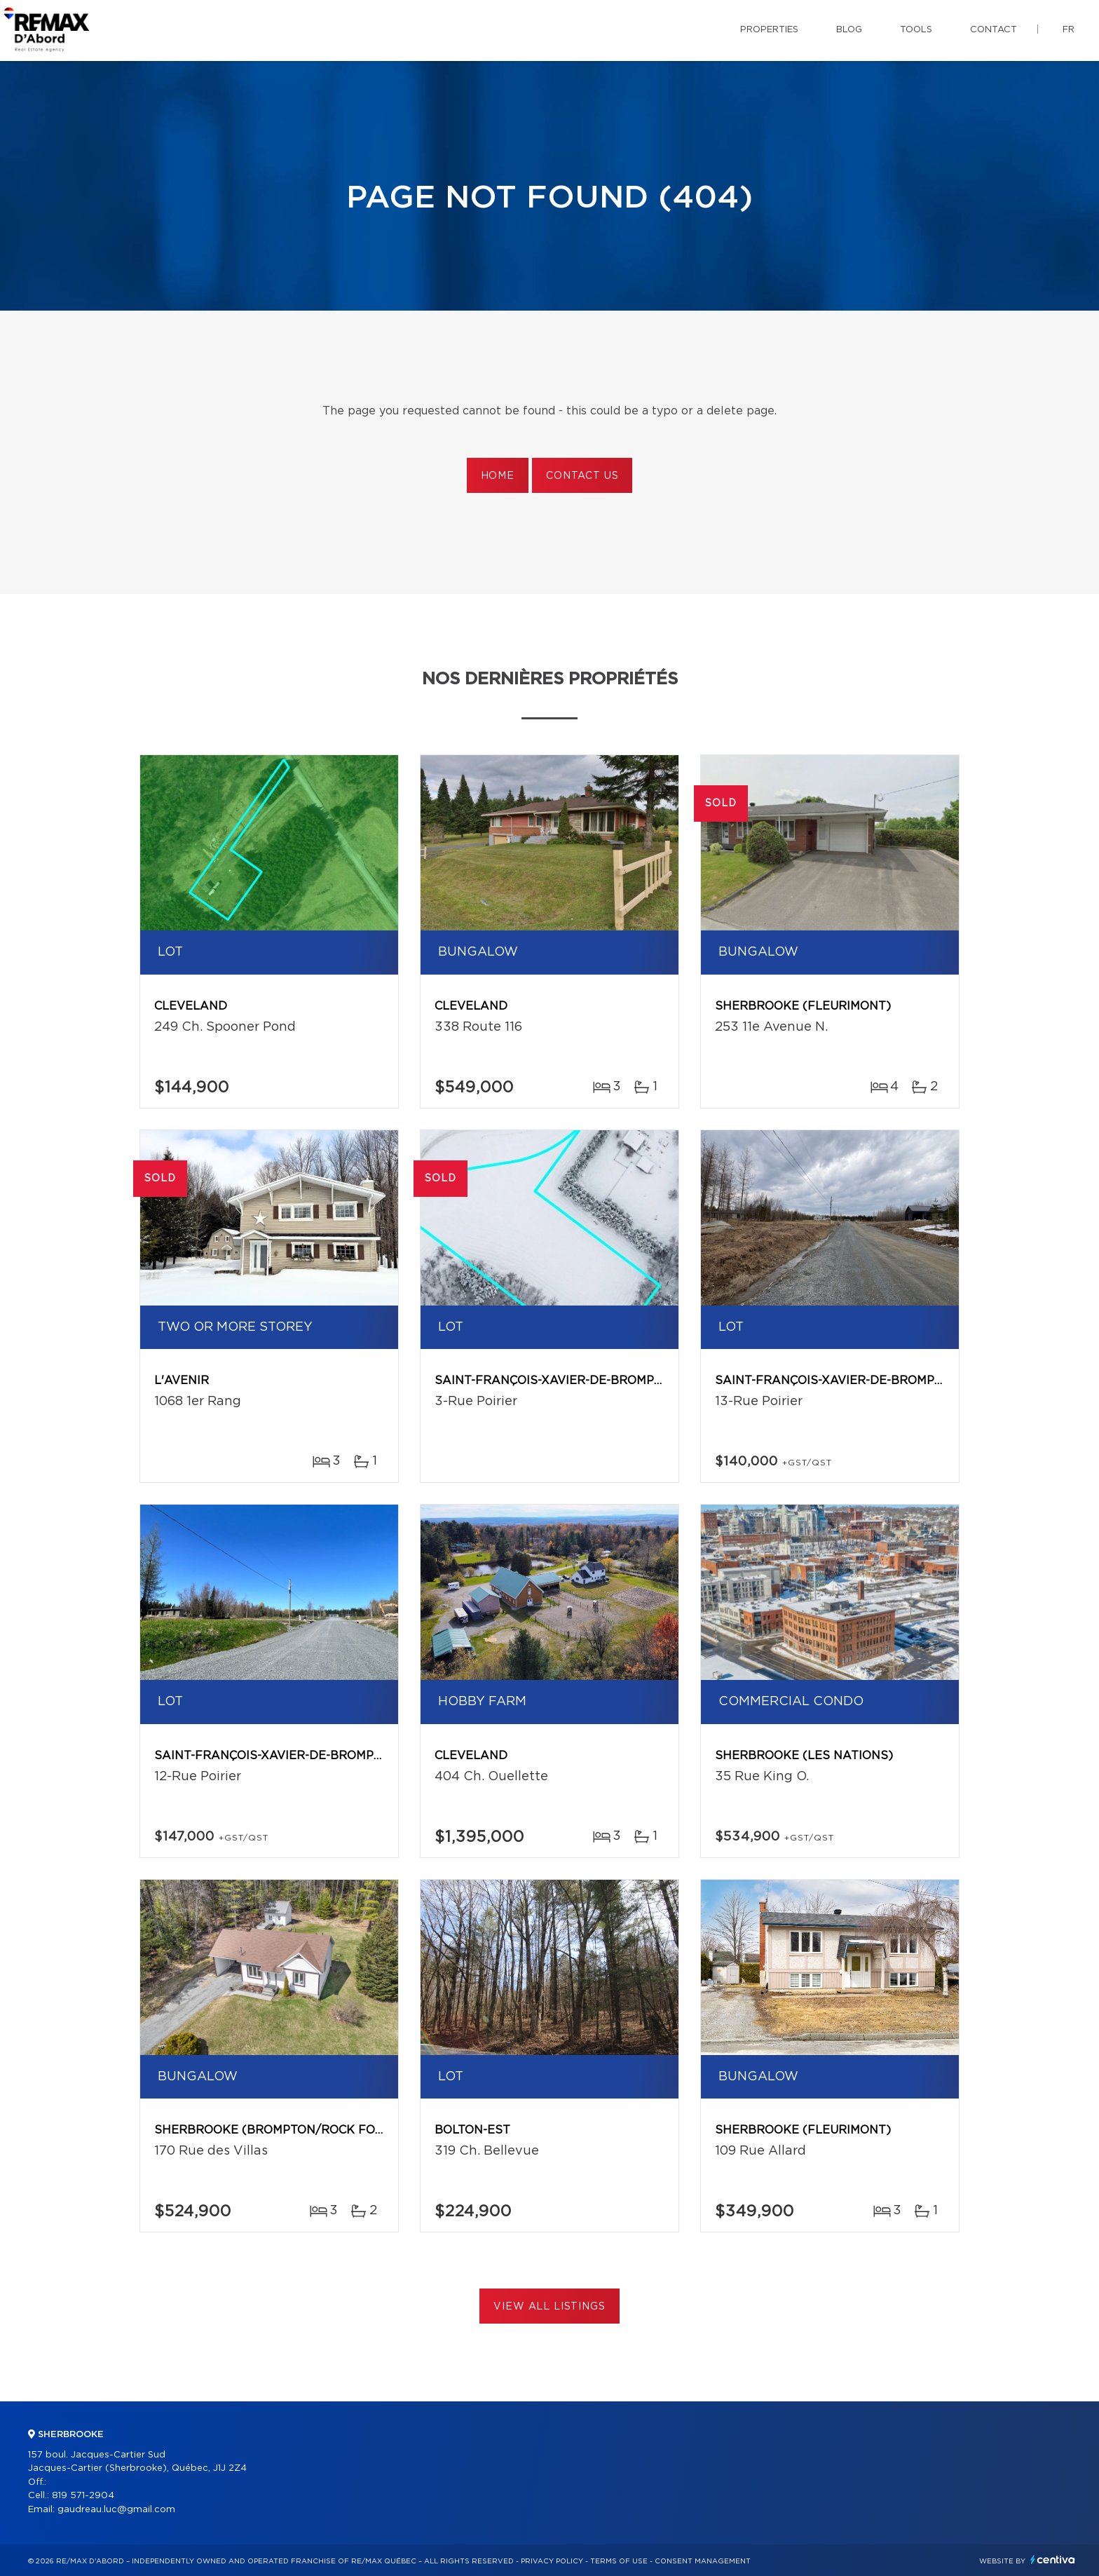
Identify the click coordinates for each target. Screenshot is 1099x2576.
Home (497, 476)
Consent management (703, 2561)
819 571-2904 (83, 2495)
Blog (849, 29)
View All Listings (549, 2307)
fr (1068, 29)
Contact (993, 29)
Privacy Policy (552, 2561)
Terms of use (619, 2561)
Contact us (582, 476)
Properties (769, 29)
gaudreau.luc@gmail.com (116, 2509)
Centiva (1052, 2559)
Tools (916, 29)
